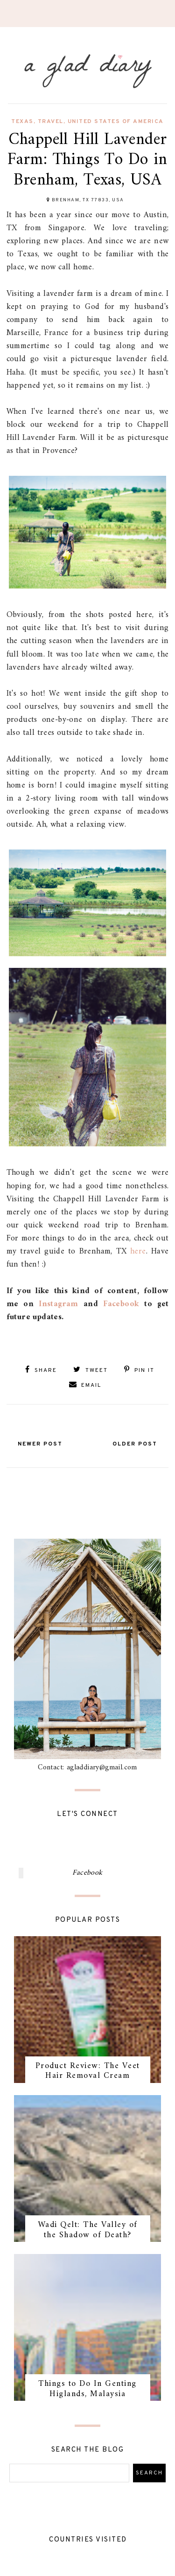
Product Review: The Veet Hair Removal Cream (87, 2071)
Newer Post (40, 1444)
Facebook (121, 1304)
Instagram (58, 1304)
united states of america (116, 121)
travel (50, 121)
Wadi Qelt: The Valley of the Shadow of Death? (88, 2230)
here (138, 1251)
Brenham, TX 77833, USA (88, 200)
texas (22, 121)
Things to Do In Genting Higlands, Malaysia (87, 2389)
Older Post (134, 1444)
